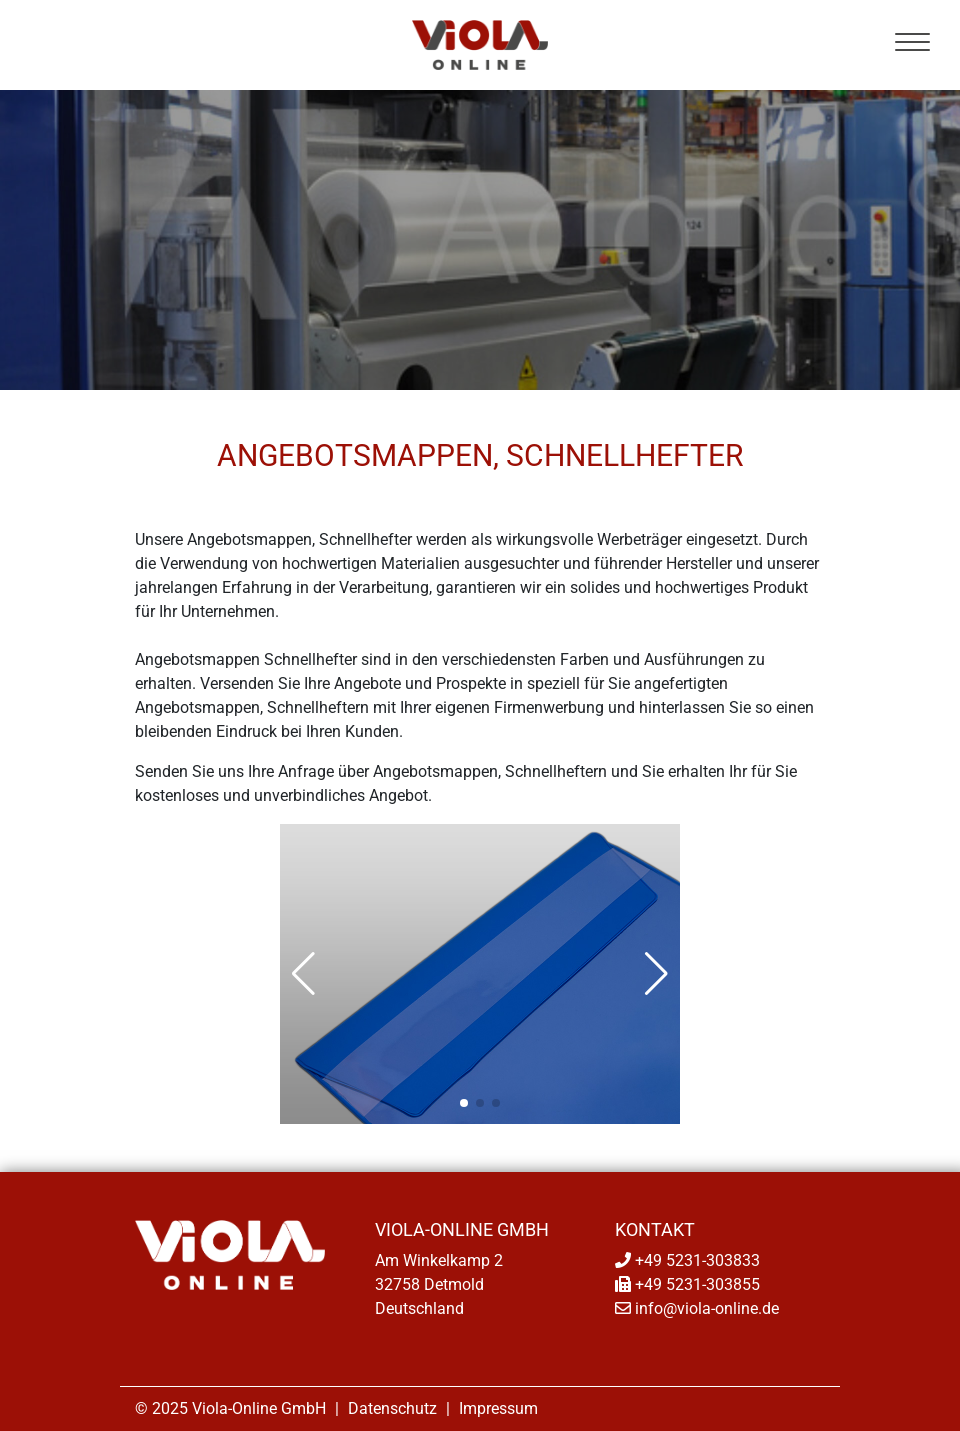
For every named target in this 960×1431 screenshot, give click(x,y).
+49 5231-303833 (697, 1260)
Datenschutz (392, 1408)
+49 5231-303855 (697, 1284)
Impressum (498, 1408)
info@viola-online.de (707, 1308)
